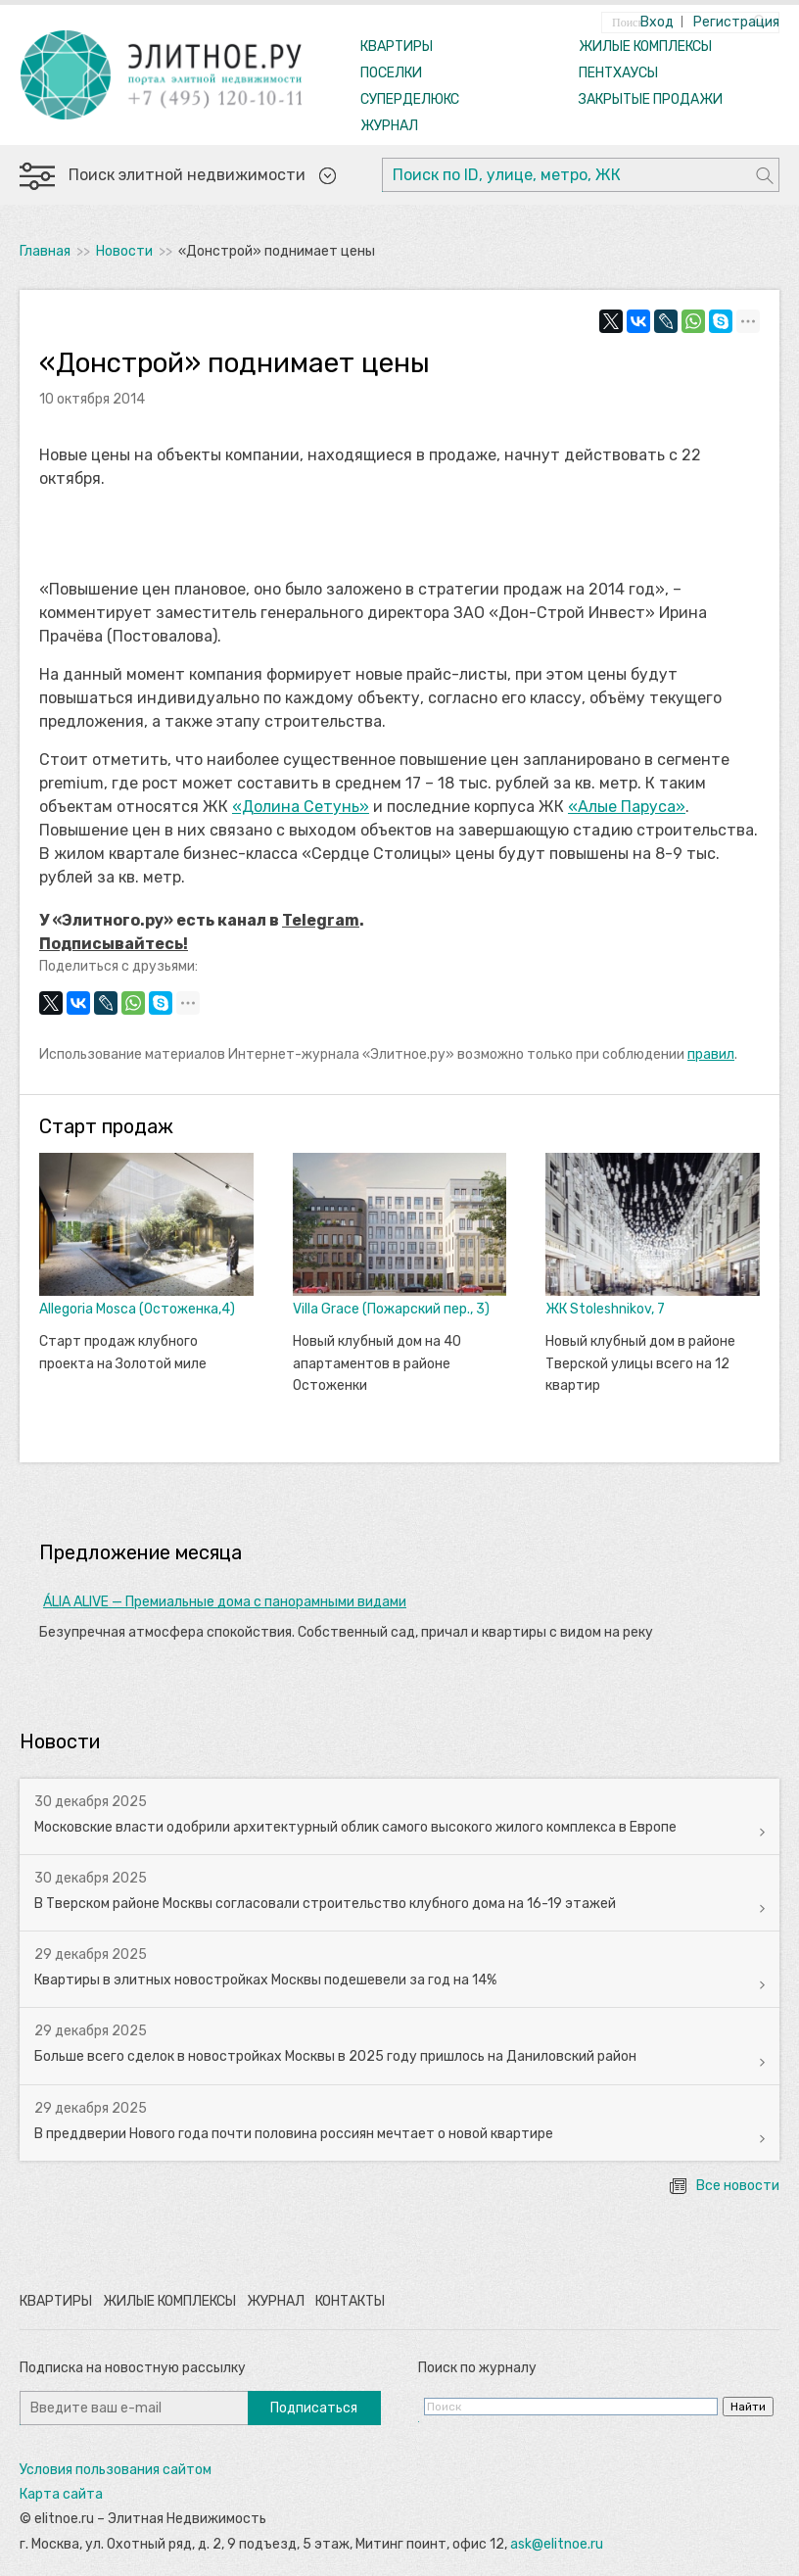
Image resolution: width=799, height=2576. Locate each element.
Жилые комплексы (169, 2301)
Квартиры (56, 2301)
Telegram (320, 920)
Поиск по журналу (477, 2368)
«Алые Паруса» (626, 806)
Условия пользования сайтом (116, 2469)
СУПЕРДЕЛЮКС (409, 99)
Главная (45, 251)
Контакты (350, 2301)
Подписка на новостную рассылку (133, 2368)
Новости (124, 251)
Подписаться (313, 2408)
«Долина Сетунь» (300, 806)
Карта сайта (61, 2494)
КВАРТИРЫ (396, 46)
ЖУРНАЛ (389, 126)
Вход (657, 22)
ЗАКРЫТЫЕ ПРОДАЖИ (651, 99)
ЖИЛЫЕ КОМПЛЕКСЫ (645, 46)
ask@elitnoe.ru (556, 2544)
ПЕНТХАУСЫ (618, 73)
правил (710, 1054)
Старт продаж (106, 1126)
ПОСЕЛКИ (391, 73)
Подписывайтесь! (113, 943)
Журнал (276, 2301)
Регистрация (736, 22)
